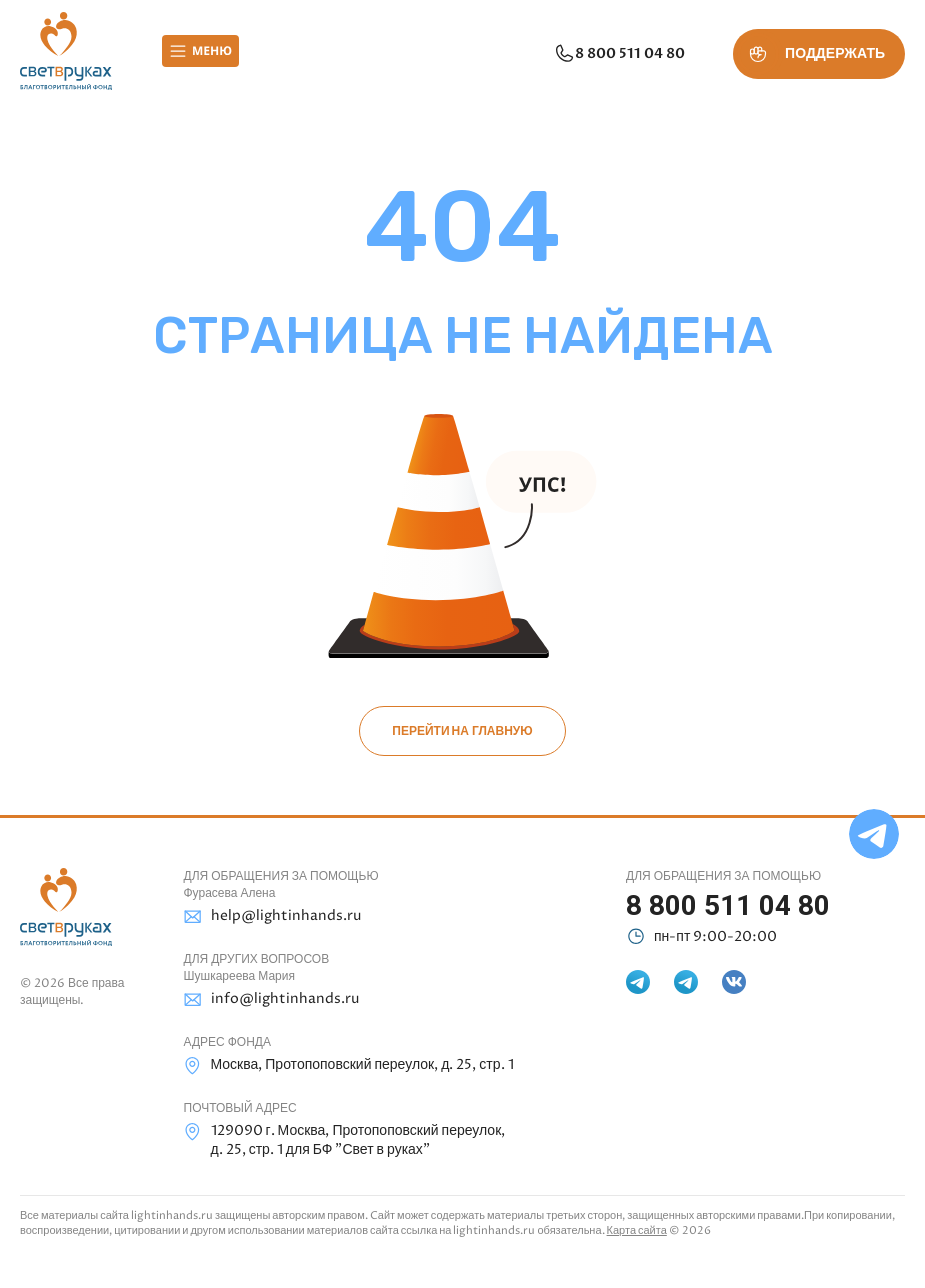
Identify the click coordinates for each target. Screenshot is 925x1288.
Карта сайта (637, 1230)
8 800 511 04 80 (619, 54)
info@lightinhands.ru (271, 999)
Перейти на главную (462, 731)
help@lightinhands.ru (272, 916)
